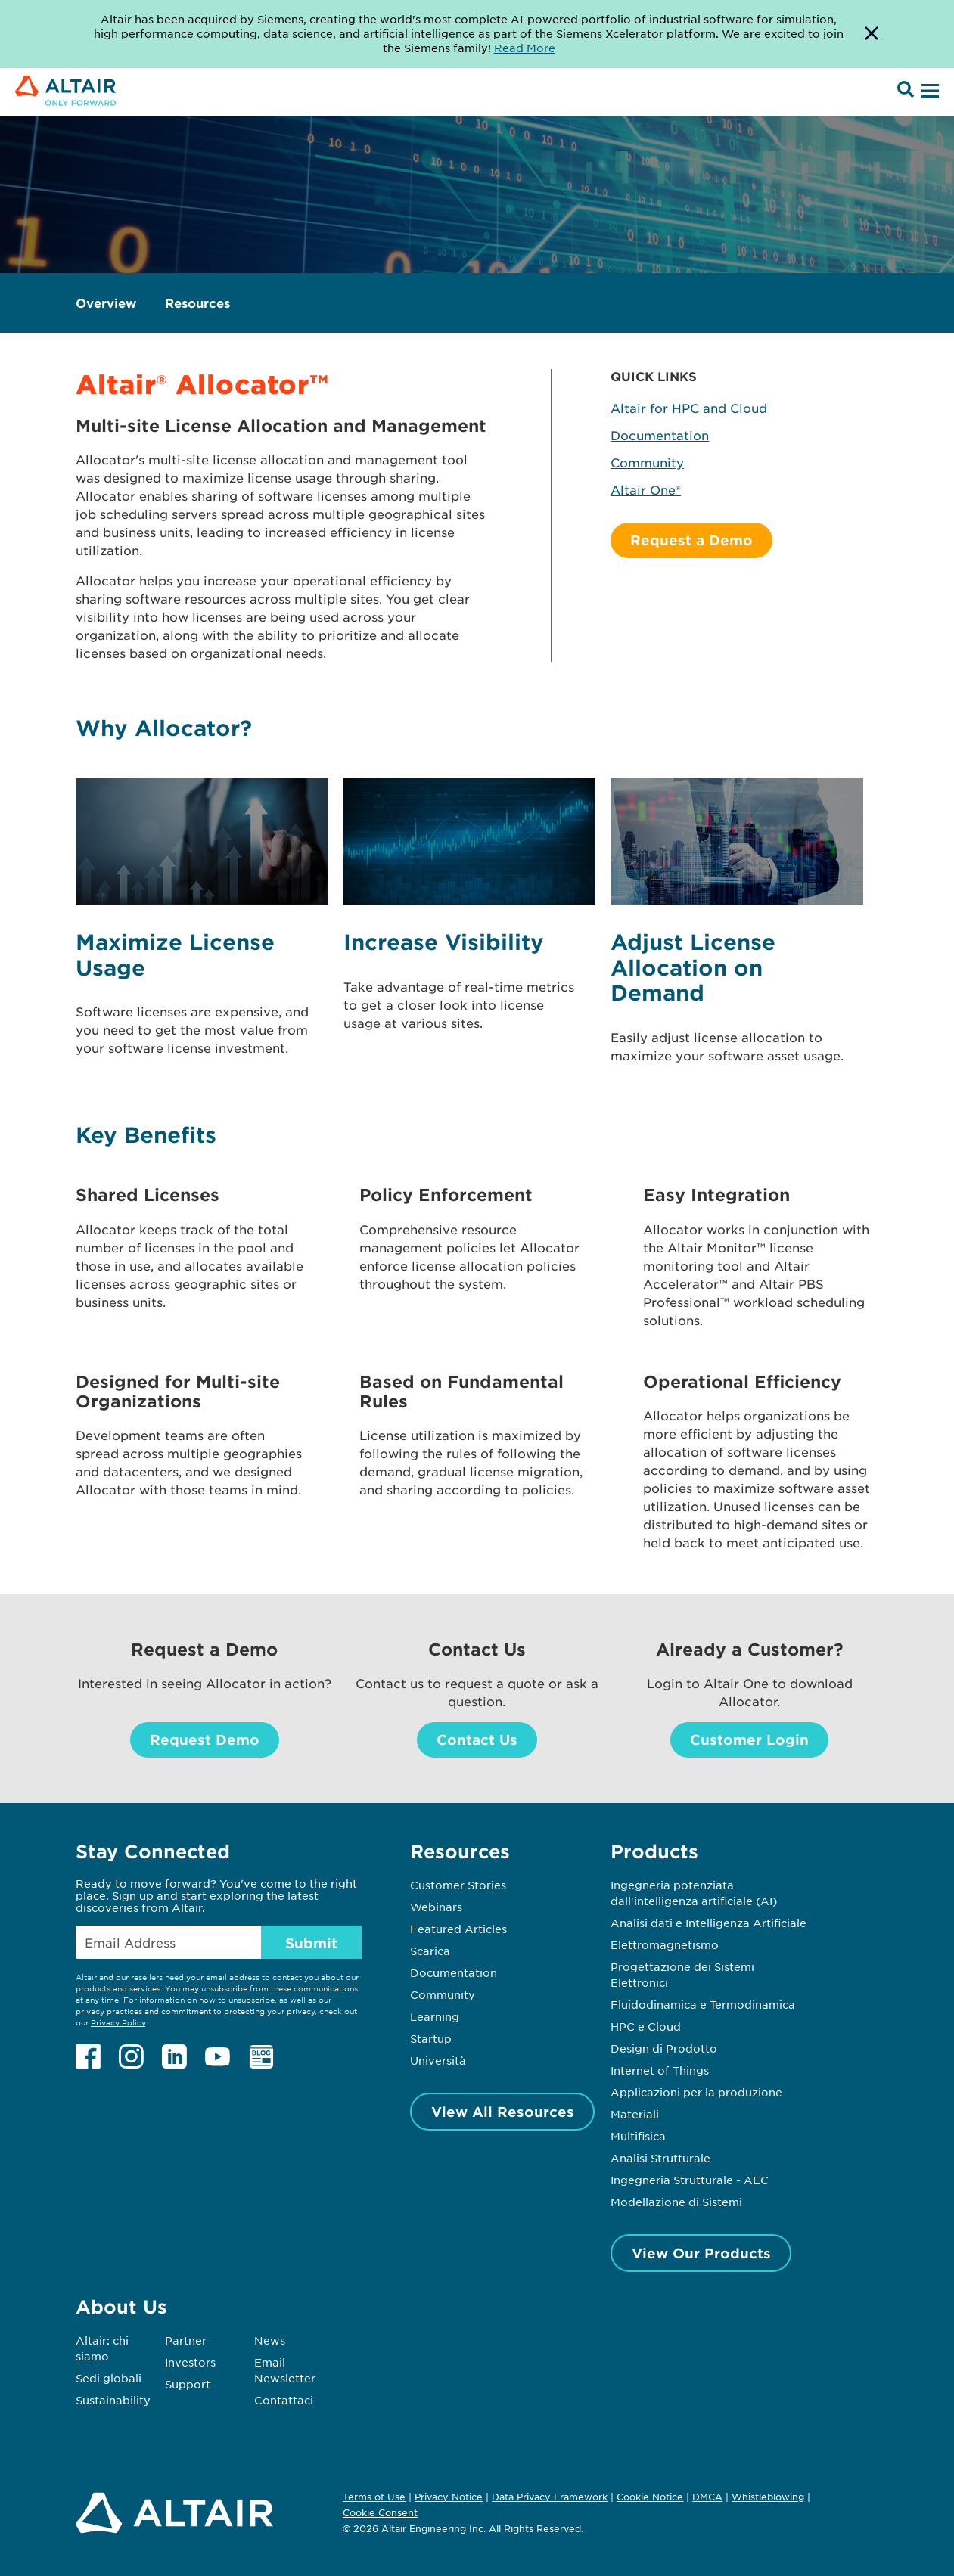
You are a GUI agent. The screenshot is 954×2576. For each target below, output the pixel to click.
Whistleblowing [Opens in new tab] (768, 2497)
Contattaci (283, 2400)
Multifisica (638, 2136)
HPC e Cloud (646, 2026)
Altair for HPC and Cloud (689, 407)
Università (438, 2060)
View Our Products (701, 2253)
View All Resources (502, 2111)
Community (647, 462)
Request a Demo (691, 540)
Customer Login (749, 1739)
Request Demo (204, 1739)
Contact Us (477, 1739)
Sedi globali (108, 2378)
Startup (431, 2038)
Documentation (660, 434)
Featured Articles (458, 1928)
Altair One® (646, 489)
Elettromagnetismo (665, 1944)
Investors (190, 2362)
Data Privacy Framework (550, 2497)
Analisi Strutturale (660, 2158)
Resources (197, 303)
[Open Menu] (928, 91)
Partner (186, 2340)
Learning (434, 2016)
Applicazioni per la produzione (696, 2092)
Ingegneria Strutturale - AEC (690, 2179)
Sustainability (113, 2400)
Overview (106, 303)
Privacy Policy (118, 2022)
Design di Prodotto (664, 2048)
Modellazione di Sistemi (676, 2201)
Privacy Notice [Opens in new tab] (449, 2497)
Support (187, 2384)
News (269, 2340)
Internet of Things (660, 2070)
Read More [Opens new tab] (524, 47)
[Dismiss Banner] (871, 34)
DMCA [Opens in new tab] (707, 2497)
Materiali (635, 2114)
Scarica (430, 1950)
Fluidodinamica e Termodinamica (703, 2004)
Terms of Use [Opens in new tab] (374, 2497)
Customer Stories (458, 1885)
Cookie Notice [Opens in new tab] (650, 2497)
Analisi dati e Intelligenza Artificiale (708, 1922)
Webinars (436, 1906)
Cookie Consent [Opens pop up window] (380, 2513)
